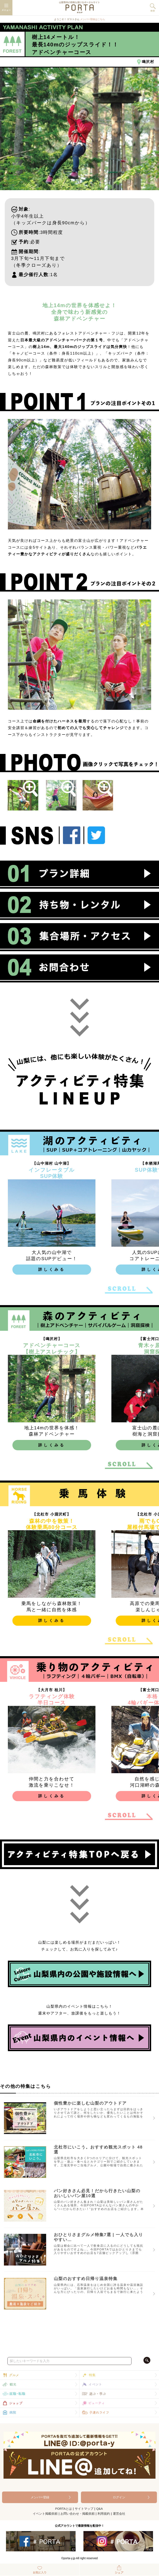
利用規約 (104, 2513)
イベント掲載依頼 (45, 2513)
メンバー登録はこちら (92, 19)
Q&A (99, 2508)
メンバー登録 (40, 2497)
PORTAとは (63, 2508)
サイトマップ (84, 2508)
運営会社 (119, 2513)
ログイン (119, 2497)
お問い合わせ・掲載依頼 (77, 2513)
